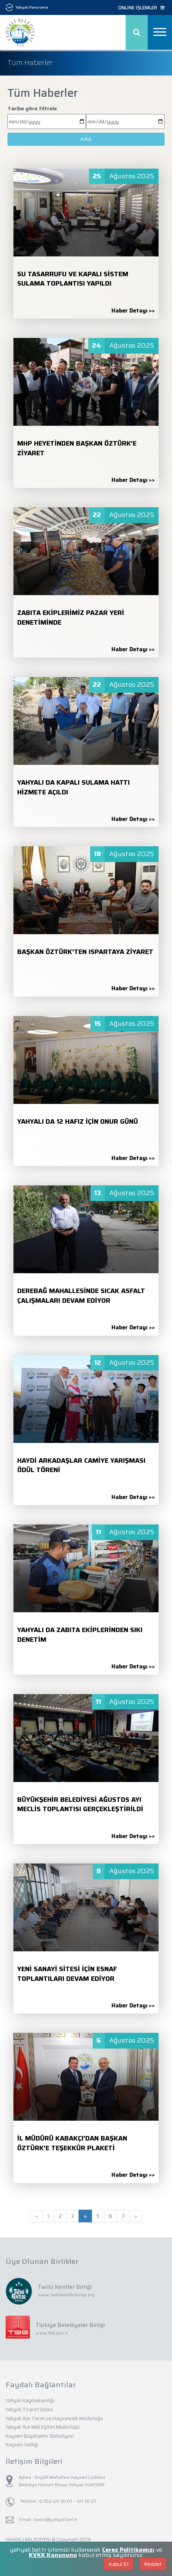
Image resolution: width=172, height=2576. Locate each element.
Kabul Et (118, 2564)
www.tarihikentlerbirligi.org (66, 2294)
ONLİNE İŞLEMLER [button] (141, 8)
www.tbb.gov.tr (52, 2332)
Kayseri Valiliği (22, 2445)
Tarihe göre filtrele (32, 108)
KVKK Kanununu (53, 2555)
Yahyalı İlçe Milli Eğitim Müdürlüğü (43, 2427)
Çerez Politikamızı (128, 2549)
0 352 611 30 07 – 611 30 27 (67, 2501)
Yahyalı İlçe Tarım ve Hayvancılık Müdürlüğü (54, 2418)
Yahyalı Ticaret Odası (29, 2409)
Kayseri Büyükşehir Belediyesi (40, 2436)
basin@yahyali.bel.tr (55, 2519)
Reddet (153, 2564)
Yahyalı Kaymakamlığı (30, 2400)
